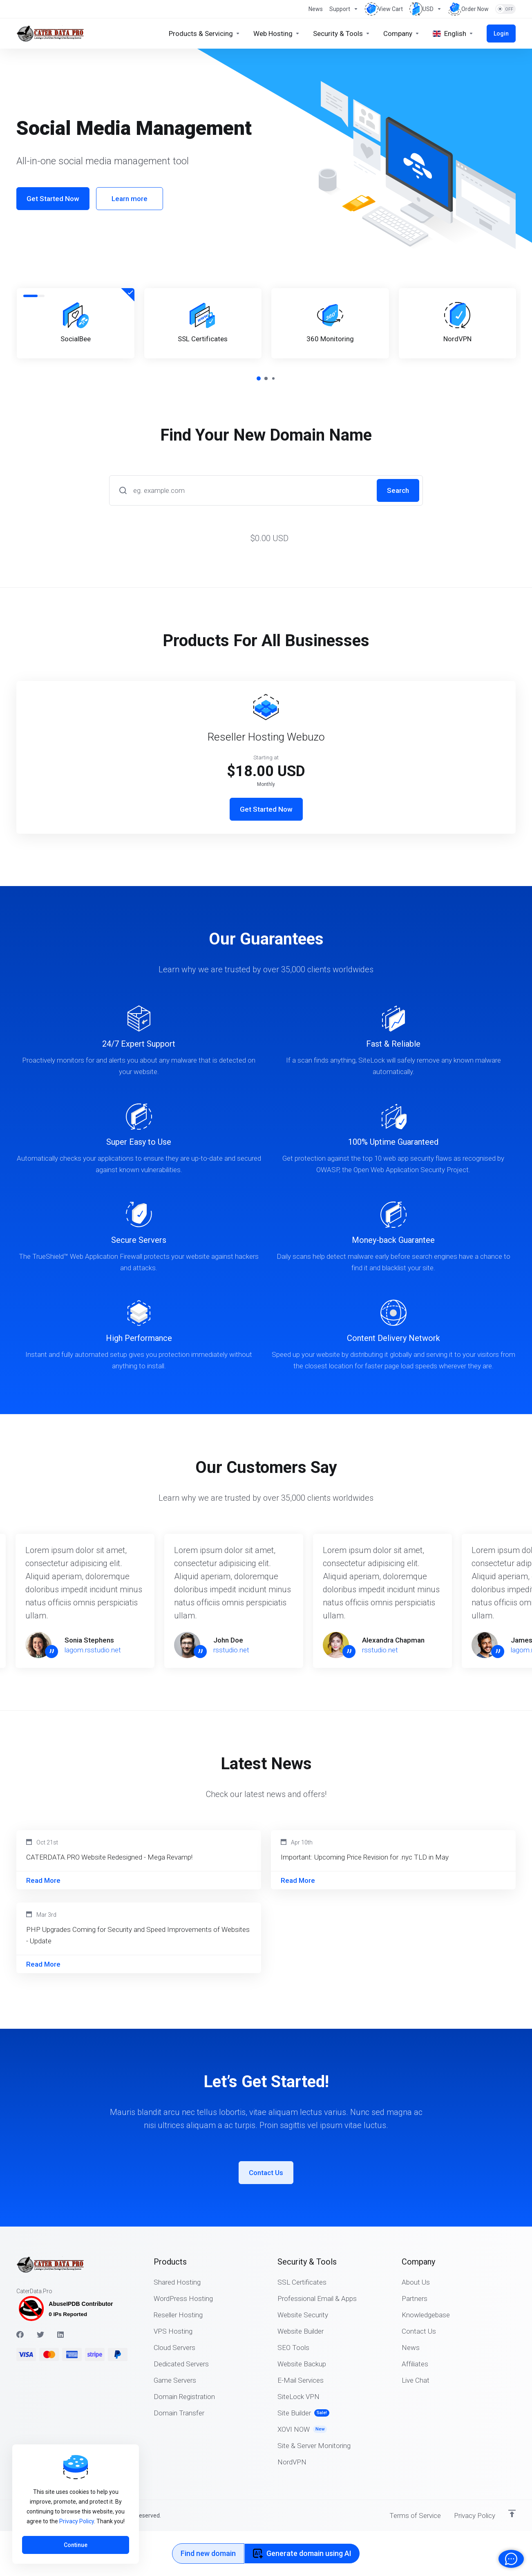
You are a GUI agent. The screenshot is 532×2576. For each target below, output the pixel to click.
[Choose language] (453, 33)
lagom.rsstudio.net (98, 1650)
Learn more (130, 199)
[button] (258, 378)
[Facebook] (20, 2334)
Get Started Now (53, 199)
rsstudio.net (237, 1650)
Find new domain (208, 2553)
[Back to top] (512, 2513)
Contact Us (266, 2173)
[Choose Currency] (425, 9)
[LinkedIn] (61, 2334)
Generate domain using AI (302, 2553)
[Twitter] (40, 2334)
